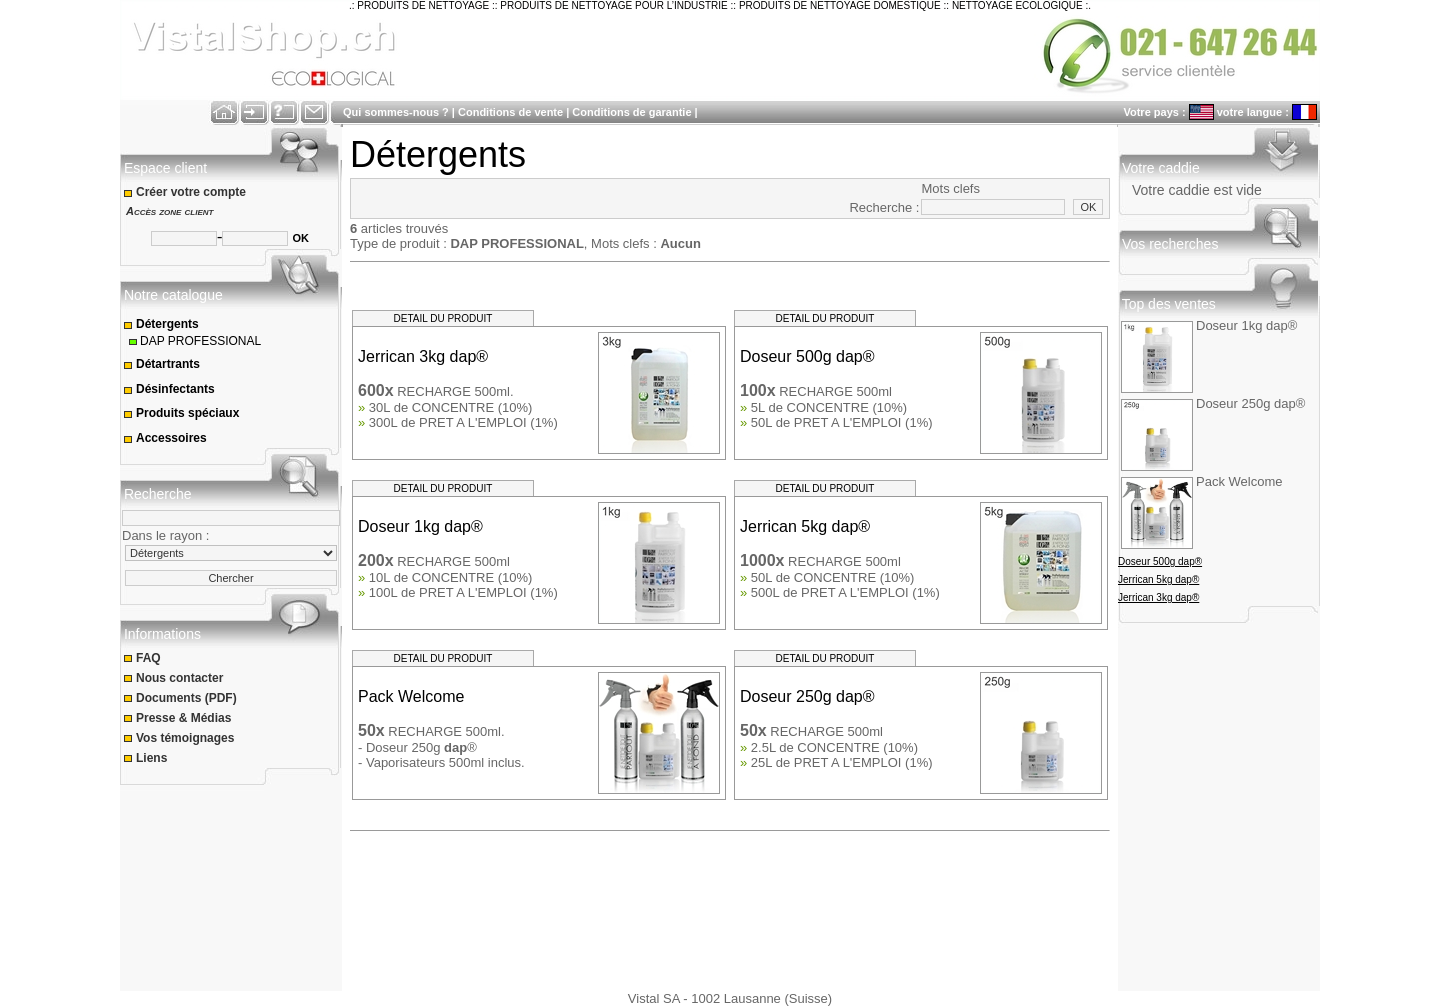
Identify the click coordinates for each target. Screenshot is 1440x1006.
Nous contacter (175, 678)
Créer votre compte (186, 192)
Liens (147, 758)
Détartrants (161, 364)
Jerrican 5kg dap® (1158, 579)
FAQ (143, 658)
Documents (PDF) (181, 698)
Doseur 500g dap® (1160, 561)
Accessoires (165, 438)
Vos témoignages (180, 738)
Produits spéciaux (181, 413)
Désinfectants (169, 389)
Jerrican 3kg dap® (1158, 597)
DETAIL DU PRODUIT (443, 318)
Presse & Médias (179, 718)
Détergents (161, 324)
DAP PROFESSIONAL (193, 341)
